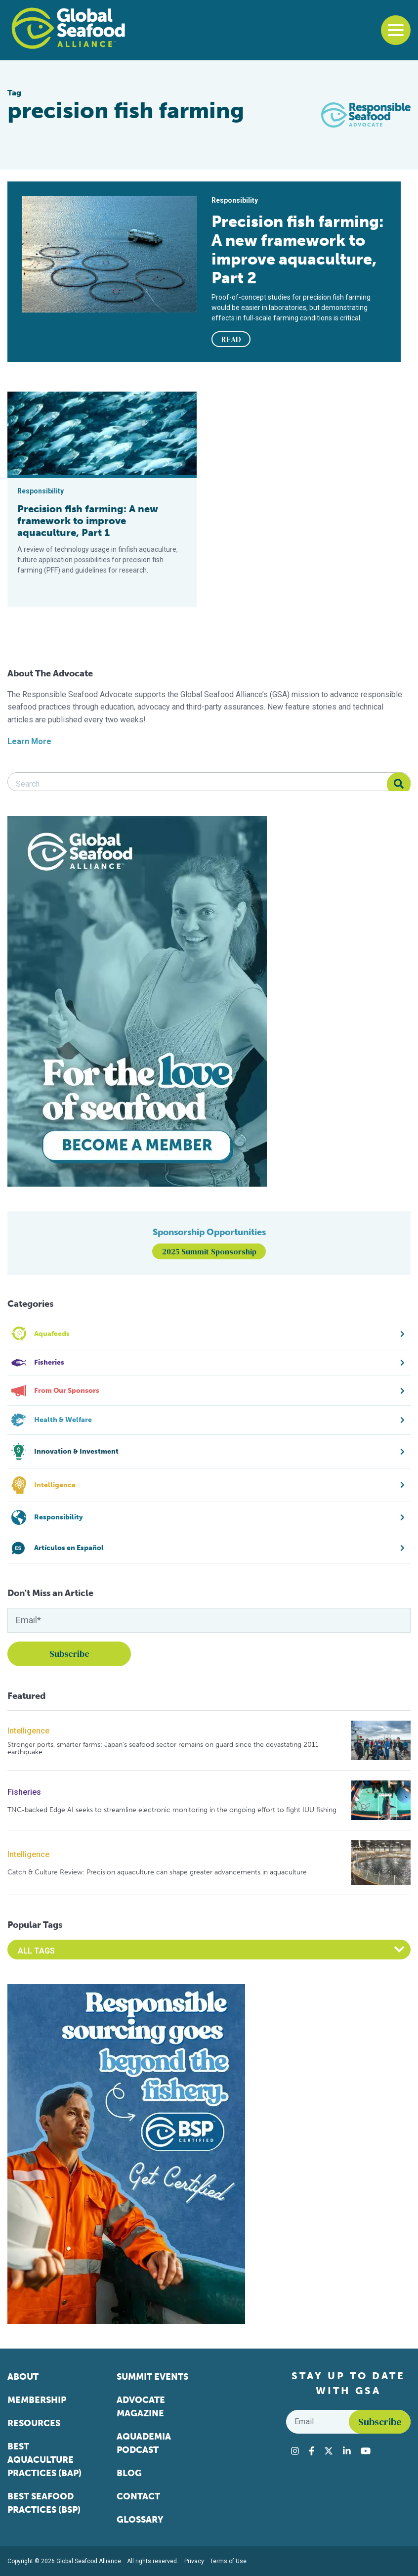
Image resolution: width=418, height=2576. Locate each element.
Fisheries (24, 1792)
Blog (129, 2473)
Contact (138, 2496)
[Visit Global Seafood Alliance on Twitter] (328, 2450)
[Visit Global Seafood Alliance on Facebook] (311, 2450)
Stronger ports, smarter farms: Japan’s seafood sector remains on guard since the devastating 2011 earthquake (163, 1748)
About (23, 2376)
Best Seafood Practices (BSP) (44, 2503)
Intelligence (28, 1730)
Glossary (140, 2519)
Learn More (29, 741)
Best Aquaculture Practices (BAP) (44, 2460)
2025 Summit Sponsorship (209, 1251)
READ (231, 339)
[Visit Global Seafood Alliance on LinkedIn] (347, 2450)
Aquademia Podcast (144, 2443)
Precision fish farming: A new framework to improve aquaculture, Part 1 (87, 520)
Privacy (194, 2561)
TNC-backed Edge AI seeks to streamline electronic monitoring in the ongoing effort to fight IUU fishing (171, 1810)
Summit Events (152, 2376)
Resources (33, 2423)
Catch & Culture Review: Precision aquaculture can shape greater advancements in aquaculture (157, 1872)
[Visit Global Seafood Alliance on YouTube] (366, 2450)
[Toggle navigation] (396, 30)
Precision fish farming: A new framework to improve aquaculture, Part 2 (297, 249)
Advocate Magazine (141, 2407)
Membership (36, 2400)
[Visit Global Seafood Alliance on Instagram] (295, 2450)
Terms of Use (228, 2561)
